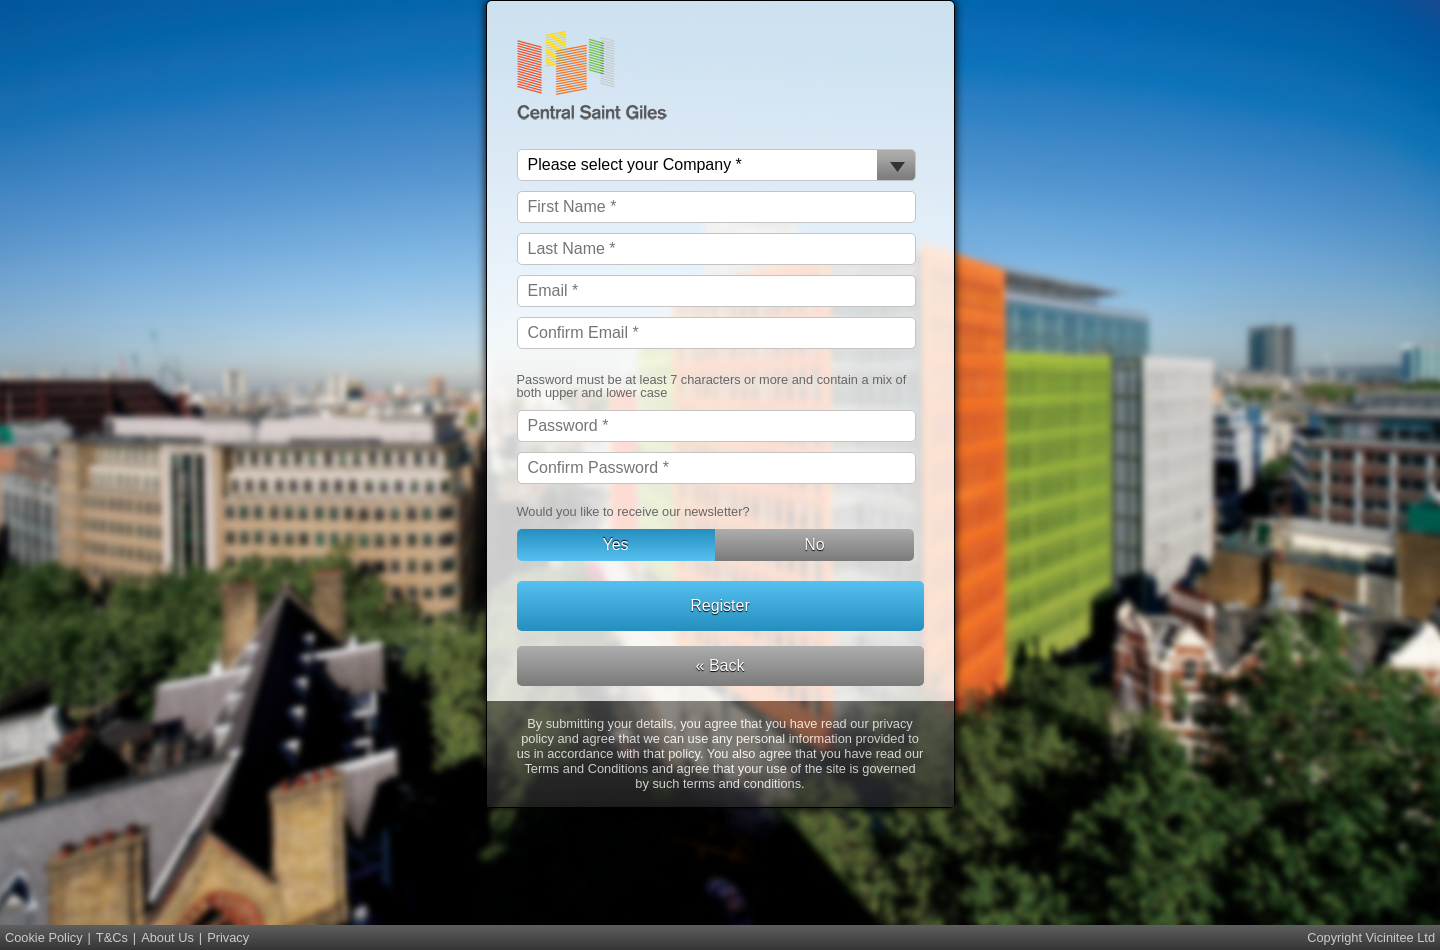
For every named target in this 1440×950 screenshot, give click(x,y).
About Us (167, 937)
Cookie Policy (44, 937)
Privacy (228, 937)
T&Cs (112, 937)
